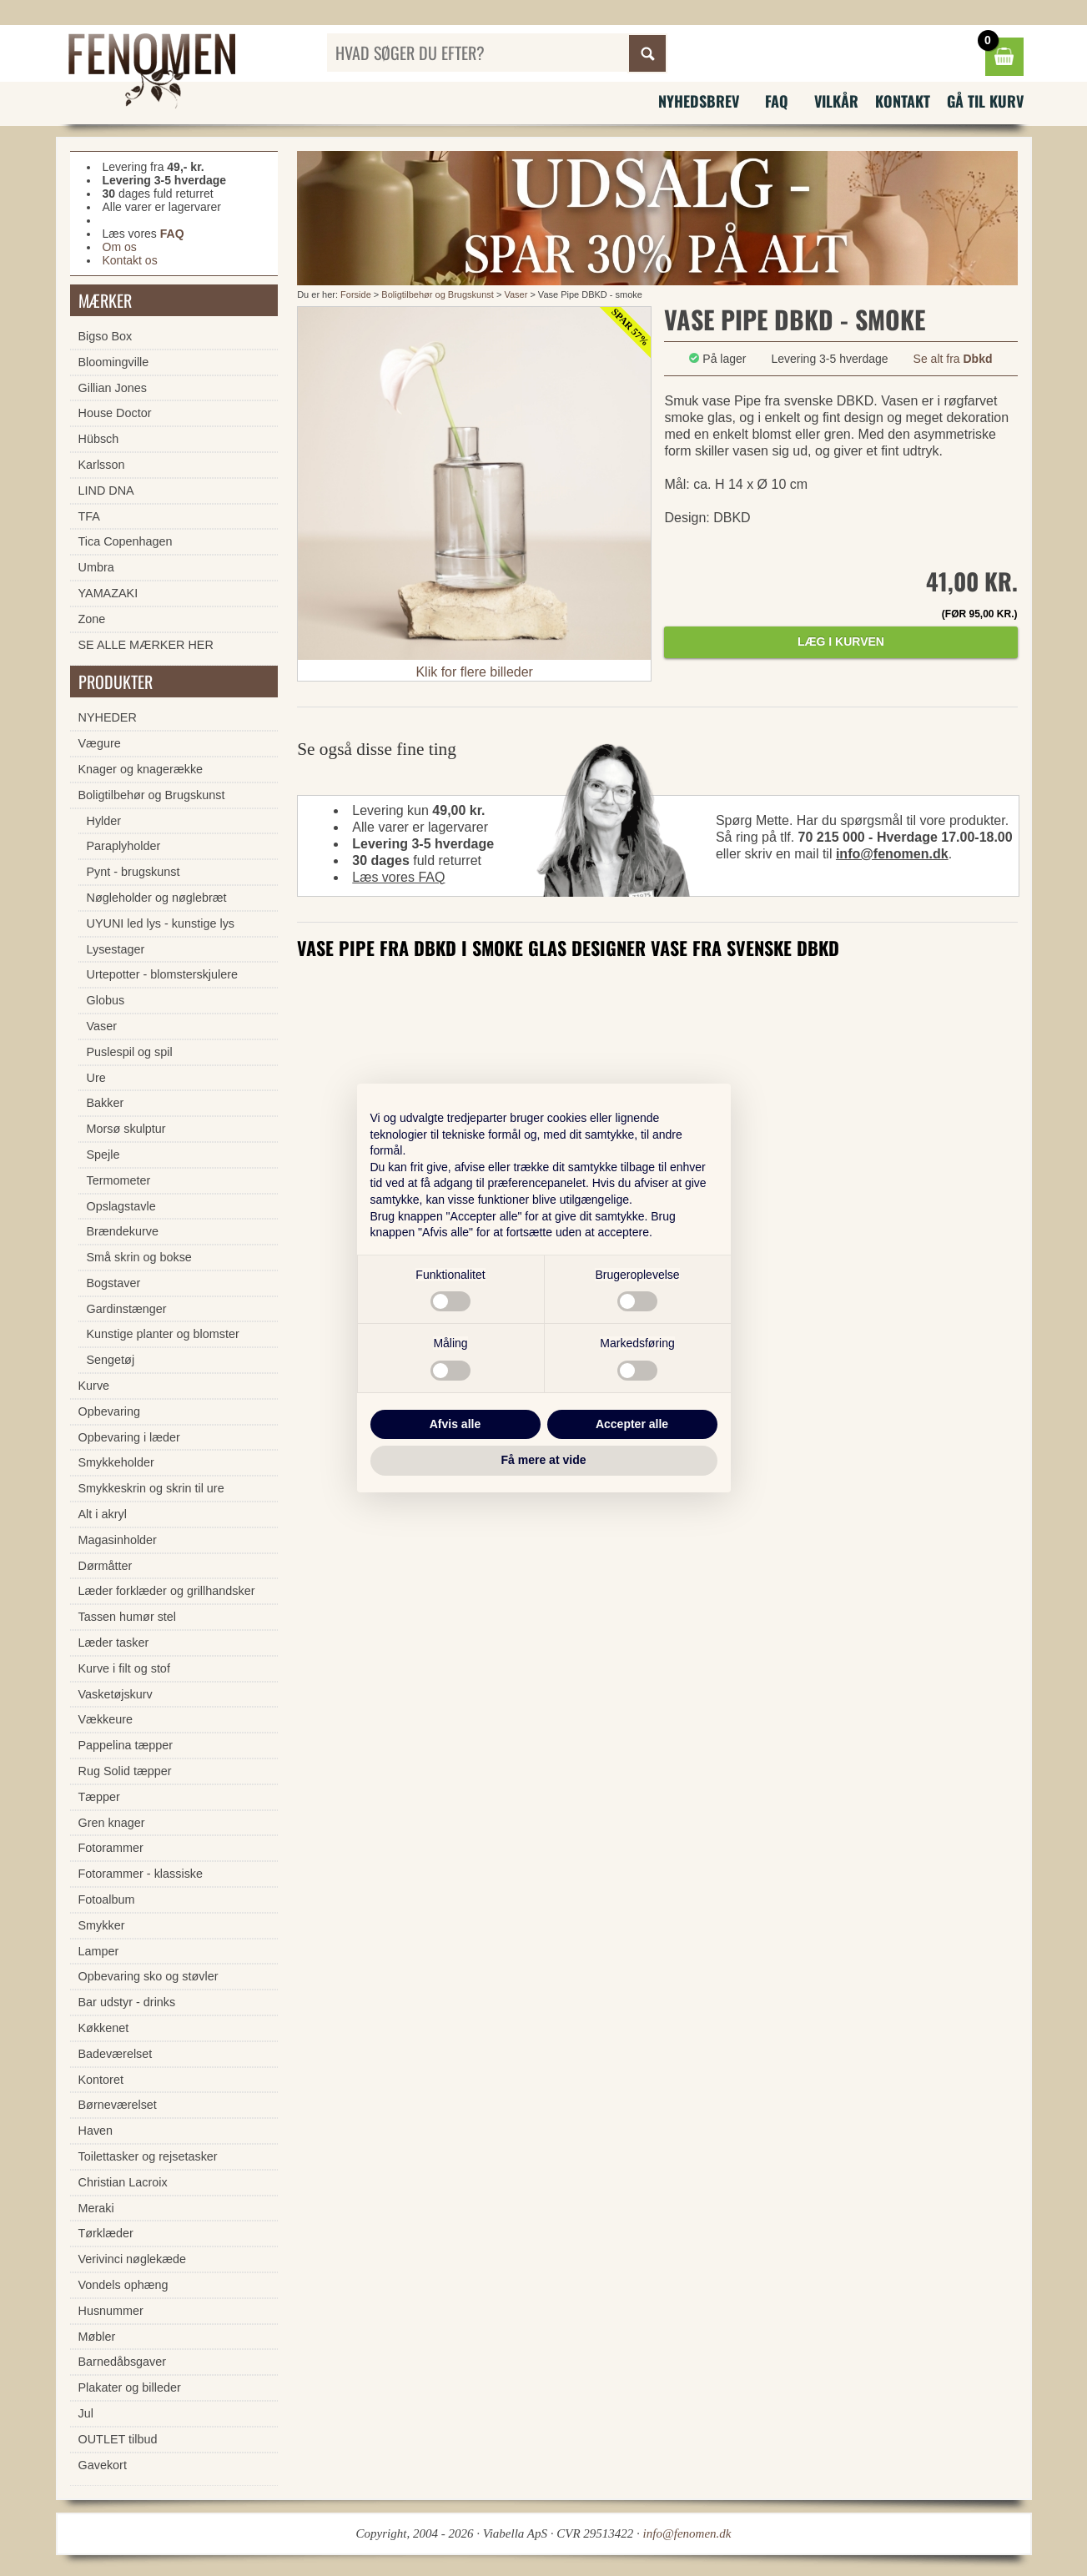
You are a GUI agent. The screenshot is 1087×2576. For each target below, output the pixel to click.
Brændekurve (123, 1231)
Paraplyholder (124, 846)
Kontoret (100, 2079)
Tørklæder (105, 2233)
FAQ (776, 101)
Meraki (96, 2208)
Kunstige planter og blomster (163, 1334)
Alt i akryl (102, 1514)
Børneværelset (117, 2104)
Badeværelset (115, 2053)
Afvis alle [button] (455, 1424)
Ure (96, 1077)
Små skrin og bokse (139, 1257)
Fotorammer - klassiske (141, 1873)
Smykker (101, 1925)
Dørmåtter (105, 1565)
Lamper (98, 1951)
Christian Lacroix (123, 2182)
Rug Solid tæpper (125, 1771)
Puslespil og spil (130, 1052)
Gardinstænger (127, 1309)
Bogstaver (114, 1283)
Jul (85, 2413)
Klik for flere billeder (474, 672)
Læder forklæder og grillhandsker (166, 1590)
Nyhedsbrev (698, 101)
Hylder (104, 821)
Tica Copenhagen (125, 541)
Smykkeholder (116, 1462)
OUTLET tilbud (118, 2439)
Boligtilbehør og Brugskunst (437, 294)
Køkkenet (103, 2028)
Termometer (119, 1180)
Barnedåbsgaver (122, 2361)
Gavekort (102, 2465)
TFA (89, 516)
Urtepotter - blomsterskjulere (163, 974)
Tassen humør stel (127, 1616)
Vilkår (836, 101)
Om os (120, 247)
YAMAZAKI (108, 593)
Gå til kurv (985, 101)
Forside (355, 294)
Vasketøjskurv (115, 1694)
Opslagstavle (121, 1206)
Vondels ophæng (123, 2285)
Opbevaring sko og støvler (148, 1976)
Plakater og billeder (129, 2387)
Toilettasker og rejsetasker (148, 2156)
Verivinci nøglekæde (132, 2259)
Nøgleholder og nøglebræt (157, 897)
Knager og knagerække (141, 769)
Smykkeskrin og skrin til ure (151, 1488)
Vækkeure (105, 1719)
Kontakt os (130, 260)
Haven (95, 2130)
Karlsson (101, 464)
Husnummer (110, 2310)
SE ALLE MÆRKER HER (146, 645)
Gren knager (111, 1822)
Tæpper (99, 1797)
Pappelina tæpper (126, 1745)
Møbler (97, 2336)
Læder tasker (113, 1642)
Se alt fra (953, 358)
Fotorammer (110, 1847)
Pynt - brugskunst (133, 871)
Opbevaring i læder (129, 1437)
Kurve (94, 1385)
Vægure (99, 743)
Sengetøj (111, 1359)
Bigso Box (105, 336)
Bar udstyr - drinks (127, 2002)
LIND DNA (106, 490)
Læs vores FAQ (398, 877)
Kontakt (902, 101)
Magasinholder (117, 1540)
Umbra (96, 567)
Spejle (103, 1154)
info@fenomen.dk (892, 854)
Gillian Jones (112, 388)
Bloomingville (113, 362)
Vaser (515, 294)
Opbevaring (109, 1411)
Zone (92, 619)
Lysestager (116, 949)
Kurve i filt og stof (124, 1668)
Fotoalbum (106, 1899)
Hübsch (98, 438)
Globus (106, 1000)
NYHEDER (107, 717)
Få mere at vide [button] (543, 1460)
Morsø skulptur (126, 1128)
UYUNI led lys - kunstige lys (161, 923)
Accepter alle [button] (632, 1424)
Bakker (105, 1102)
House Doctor (115, 413)
